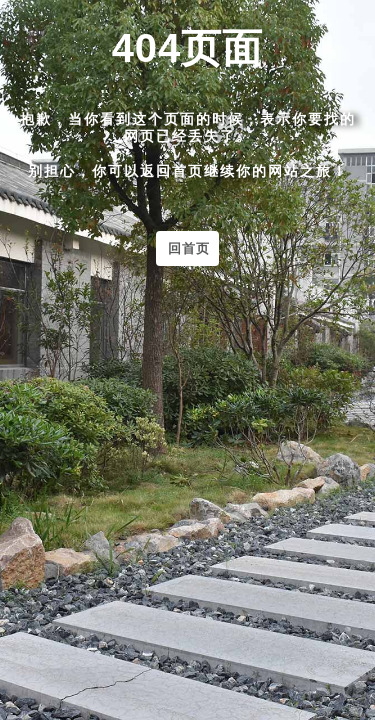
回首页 (189, 248)
